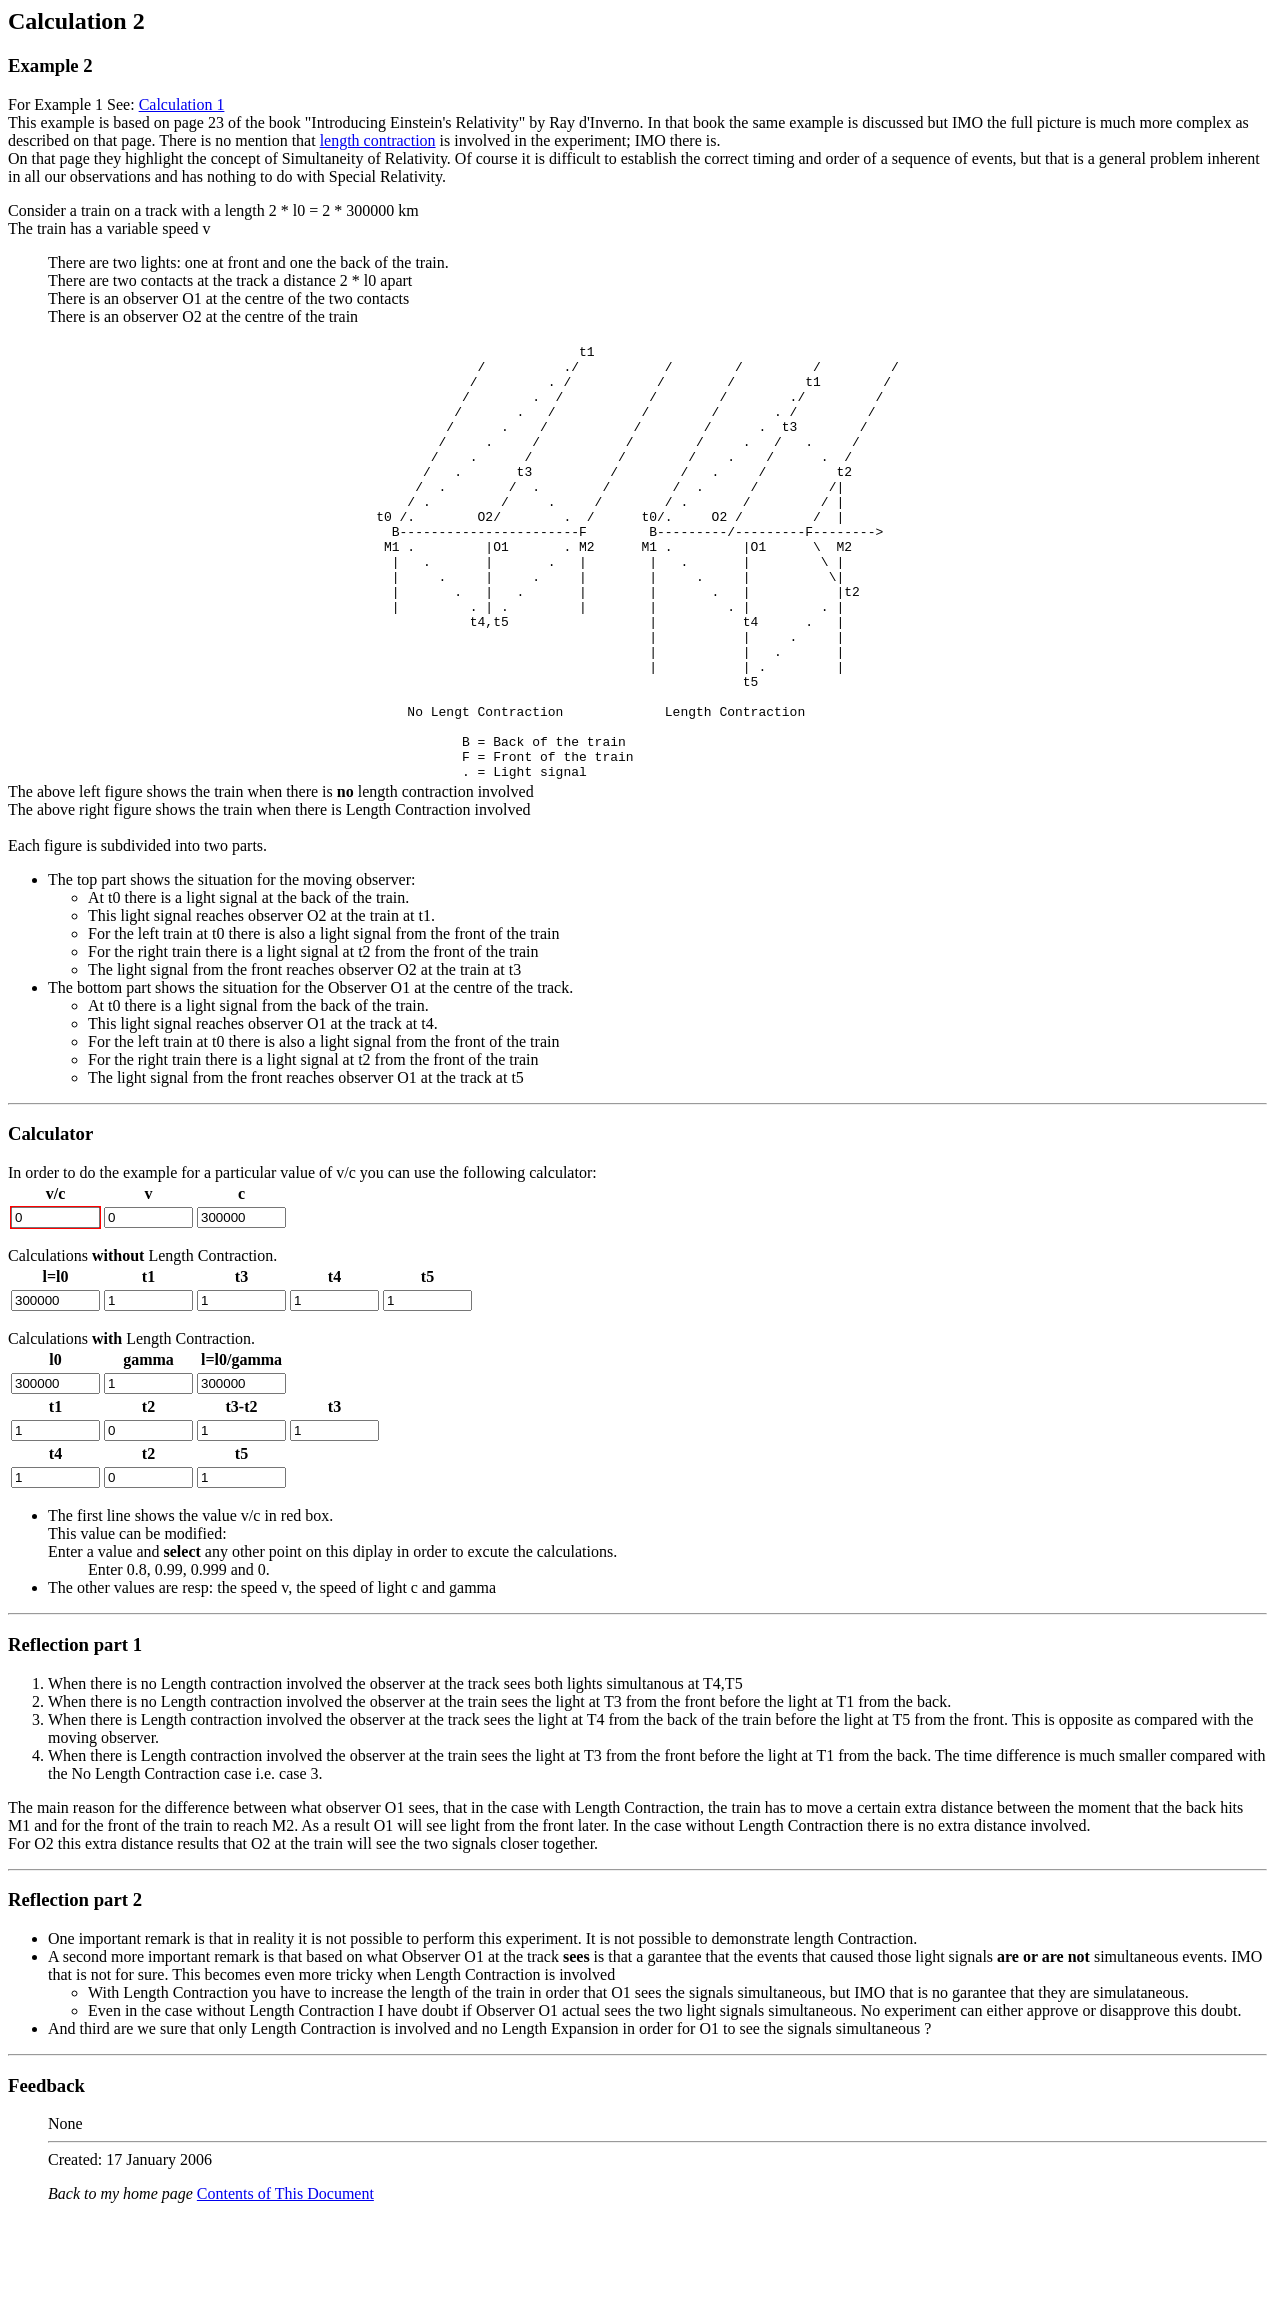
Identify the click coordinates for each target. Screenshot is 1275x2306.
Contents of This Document (285, 2280)
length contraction (378, 140)
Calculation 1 (182, 104)
